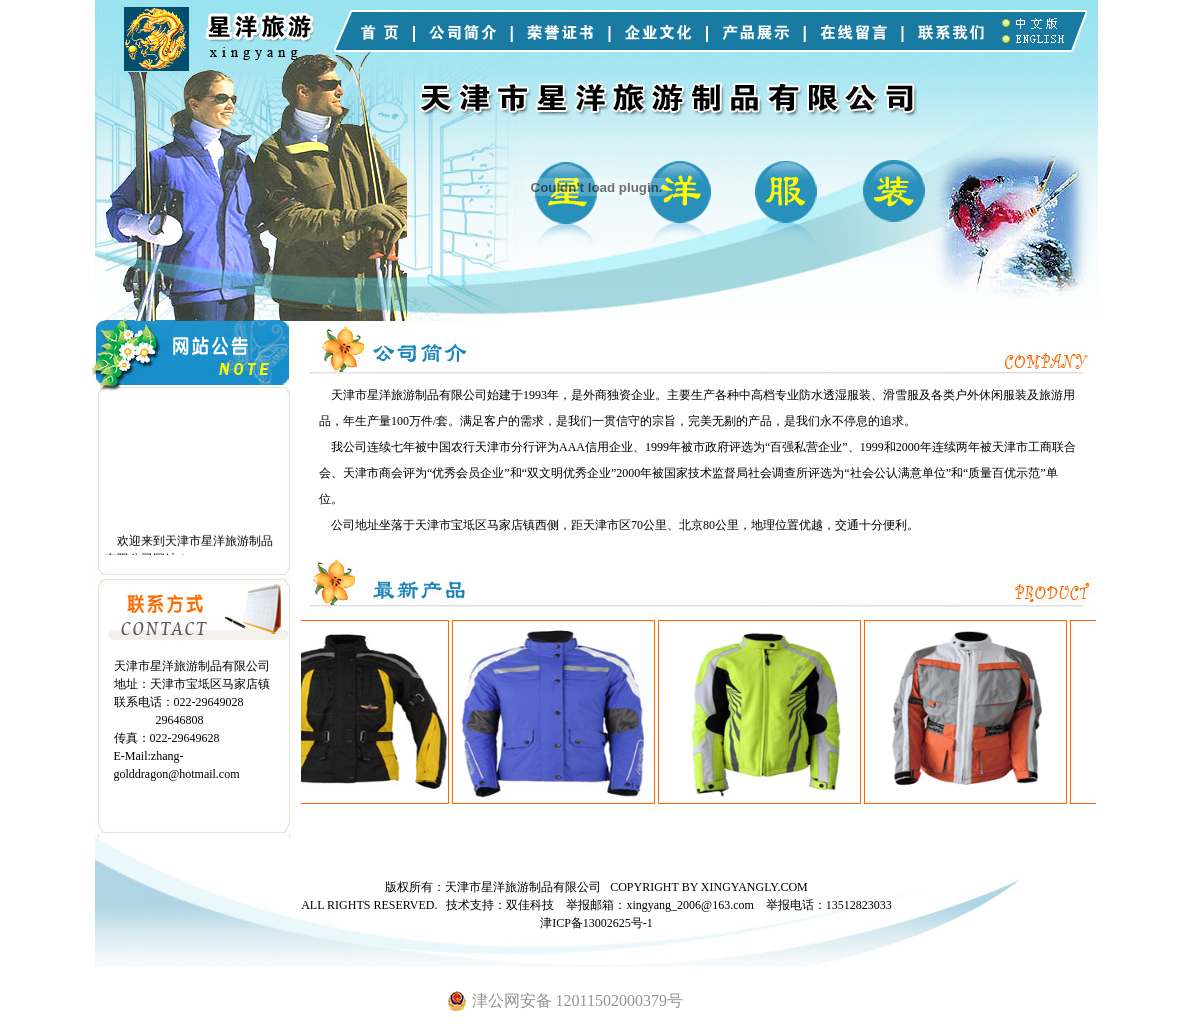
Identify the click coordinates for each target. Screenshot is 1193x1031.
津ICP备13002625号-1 (596, 923)
